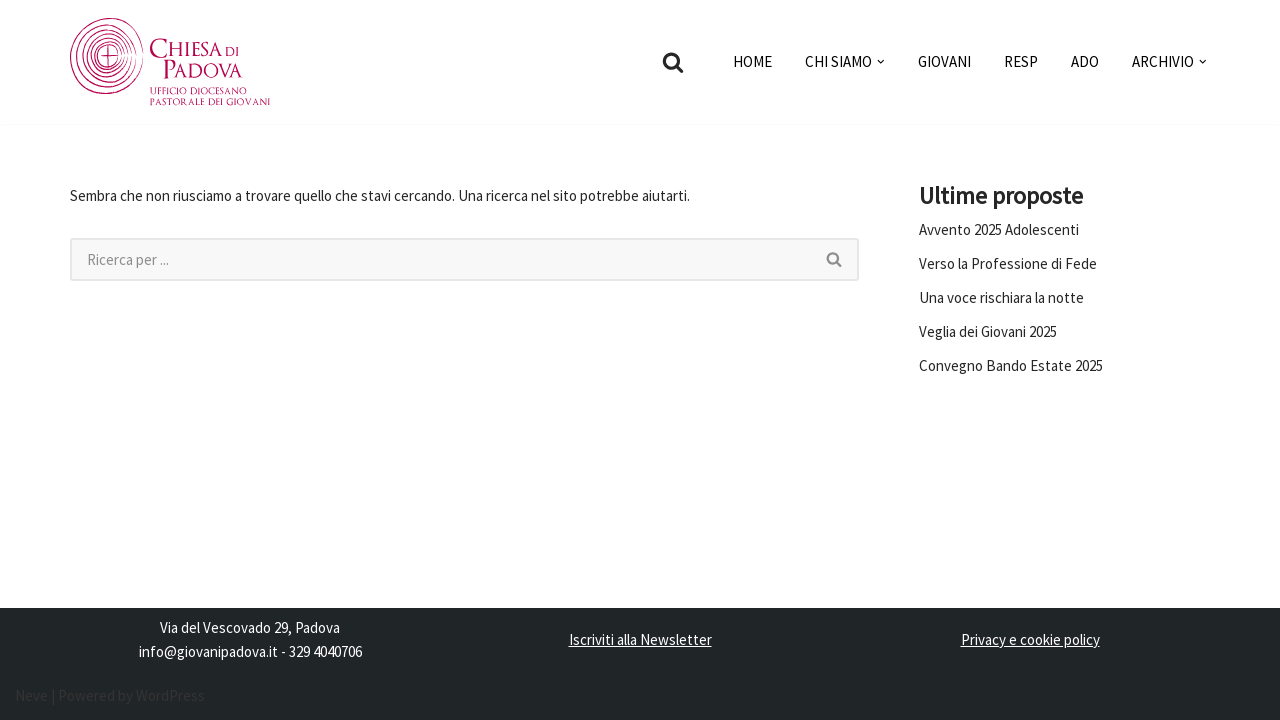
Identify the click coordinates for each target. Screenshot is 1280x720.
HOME (752, 61)
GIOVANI (944, 61)
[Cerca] (673, 62)
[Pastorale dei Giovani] (170, 62)
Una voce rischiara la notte (1001, 297)
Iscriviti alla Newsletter (640, 639)
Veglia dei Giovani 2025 (988, 331)
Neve (31, 695)
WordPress (170, 695)
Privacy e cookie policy (1030, 639)
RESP (1021, 61)
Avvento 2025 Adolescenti (999, 229)
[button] (881, 62)
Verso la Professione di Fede (1008, 263)
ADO (1085, 61)
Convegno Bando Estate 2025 (1011, 365)
